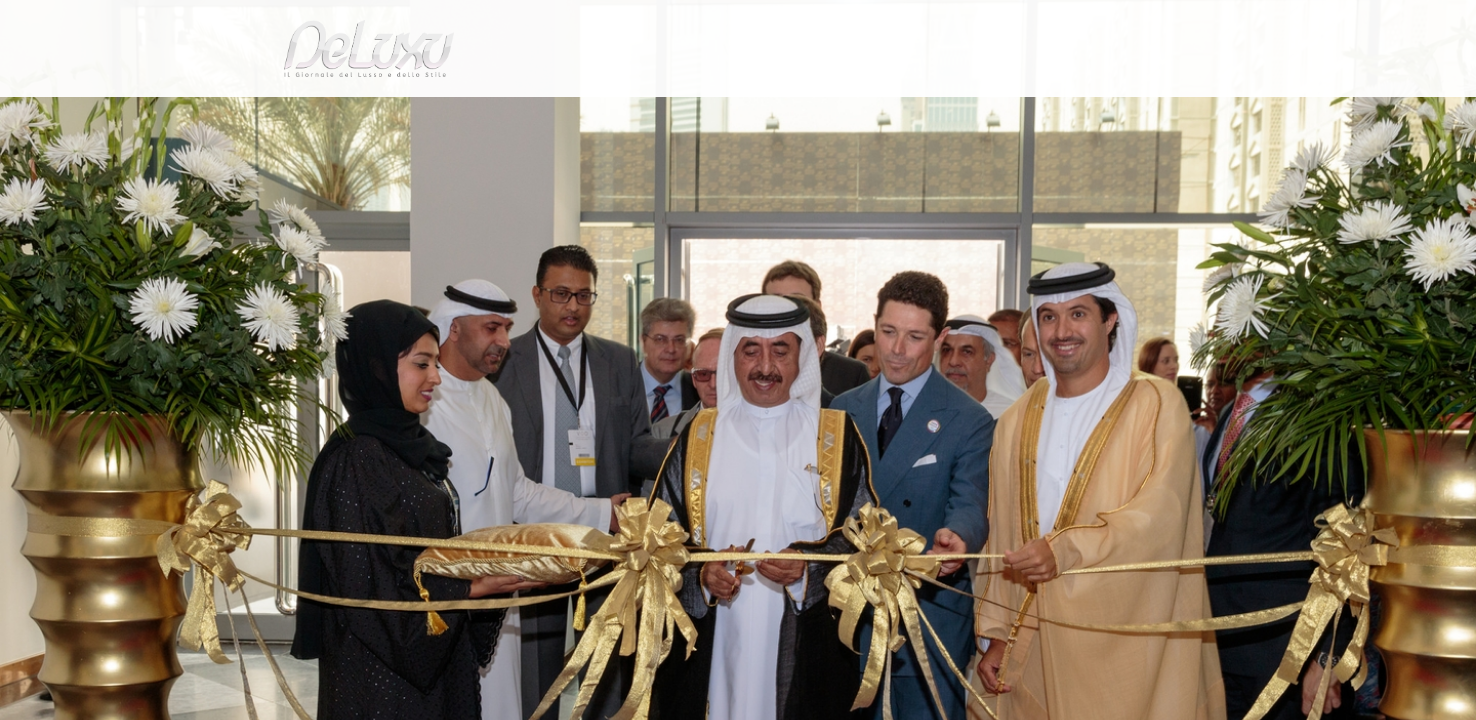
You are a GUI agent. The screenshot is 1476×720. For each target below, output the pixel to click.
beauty (734, 114)
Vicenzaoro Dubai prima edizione (458, 163)
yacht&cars (901, 114)
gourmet (1178, 114)
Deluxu (280, 163)
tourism (1092, 114)
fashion (822, 114)
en (1188, 24)
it (1123, 24)
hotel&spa (993, 114)
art (329, 163)
